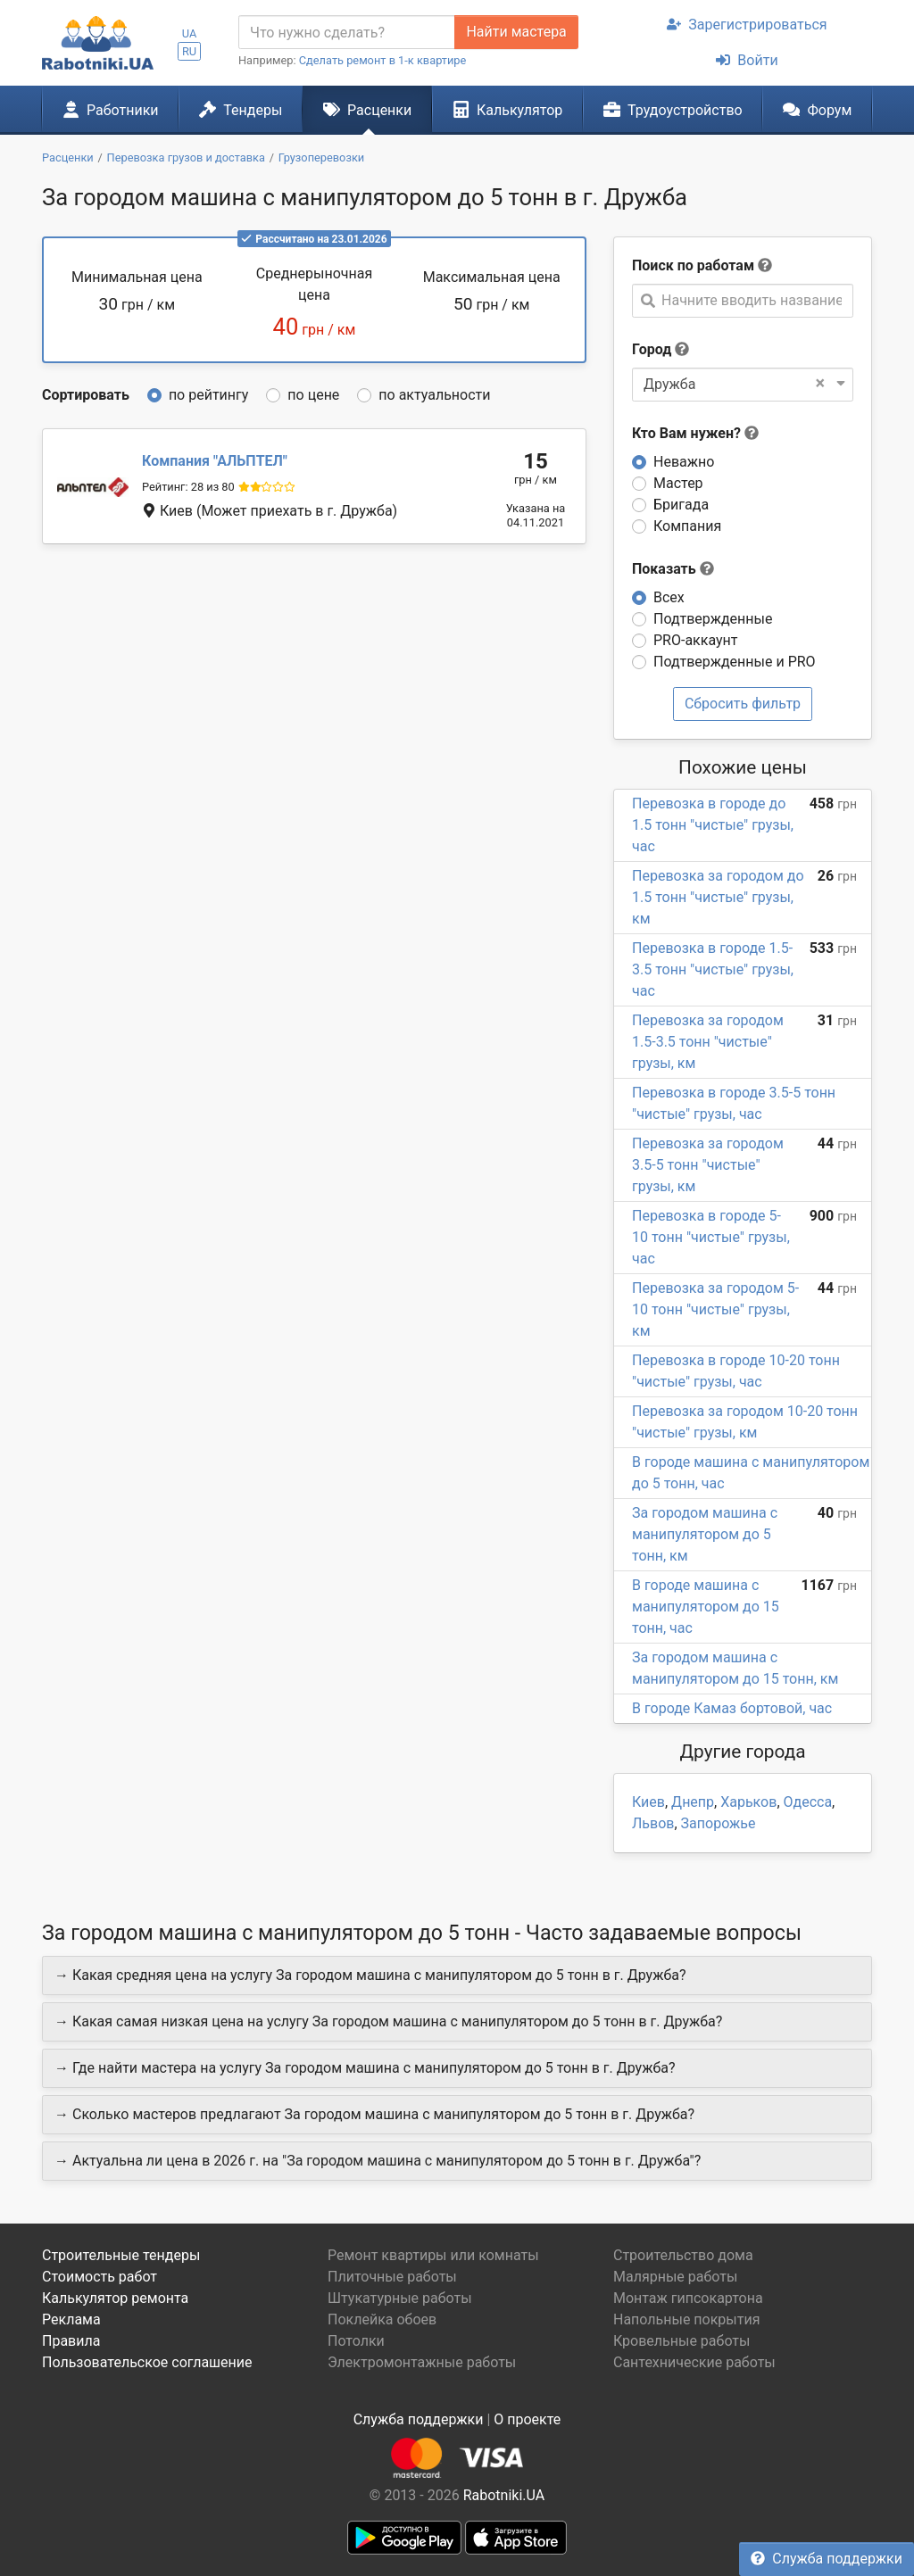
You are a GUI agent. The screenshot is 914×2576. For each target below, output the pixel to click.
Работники (110, 110)
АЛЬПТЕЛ (214, 460)
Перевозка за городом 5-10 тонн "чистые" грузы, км (715, 1309)
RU (189, 51)
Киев (648, 1801)
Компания (687, 526)
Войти (746, 60)
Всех (669, 597)
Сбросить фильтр (743, 703)
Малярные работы (675, 2276)
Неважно (683, 461)
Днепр (692, 1801)
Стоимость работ (99, 2276)
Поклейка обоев (382, 2319)
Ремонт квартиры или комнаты (433, 2255)
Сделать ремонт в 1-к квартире (383, 60)
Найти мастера (516, 31)
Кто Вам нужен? (695, 433)
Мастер (678, 483)
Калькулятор (508, 110)
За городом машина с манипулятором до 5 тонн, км (704, 1534)
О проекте (527, 2419)
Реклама (71, 2319)
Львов (653, 1823)
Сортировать (85, 394)
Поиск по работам (693, 265)
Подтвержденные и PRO (734, 661)
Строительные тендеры (121, 2255)
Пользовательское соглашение (147, 2362)
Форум (817, 110)
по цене (313, 394)
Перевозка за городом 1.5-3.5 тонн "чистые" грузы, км (708, 1042)
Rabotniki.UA (504, 2495)
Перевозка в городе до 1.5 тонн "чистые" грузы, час (713, 825)
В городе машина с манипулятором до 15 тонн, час (705, 1606)
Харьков (748, 1801)
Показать (673, 568)
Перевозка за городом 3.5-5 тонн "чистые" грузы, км (708, 1165)
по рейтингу (208, 394)
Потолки (356, 2340)
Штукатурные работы (400, 2298)
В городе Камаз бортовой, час (732, 1708)
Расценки (367, 110)
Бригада (681, 504)
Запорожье (718, 1823)
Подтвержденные (712, 618)
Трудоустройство (673, 110)
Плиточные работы (392, 2276)
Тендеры (240, 110)
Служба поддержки (826, 2558)
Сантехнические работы (694, 2362)
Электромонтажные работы (422, 2362)
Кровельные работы (682, 2340)
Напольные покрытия (686, 2319)
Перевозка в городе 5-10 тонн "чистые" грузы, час (711, 1237)
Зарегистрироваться (747, 24)
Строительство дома (683, 2255)
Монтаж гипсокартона (688, 2298)
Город (651, 349)
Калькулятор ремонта (115, 2298)
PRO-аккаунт (695, 640)
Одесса (808, 1801)
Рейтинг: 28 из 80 (188, 486)
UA (189, 33)
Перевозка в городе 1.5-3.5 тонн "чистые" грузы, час (713, 969)
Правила (71, 2340)
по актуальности (434, 394)
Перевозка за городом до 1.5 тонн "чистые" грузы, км (718, 897)
